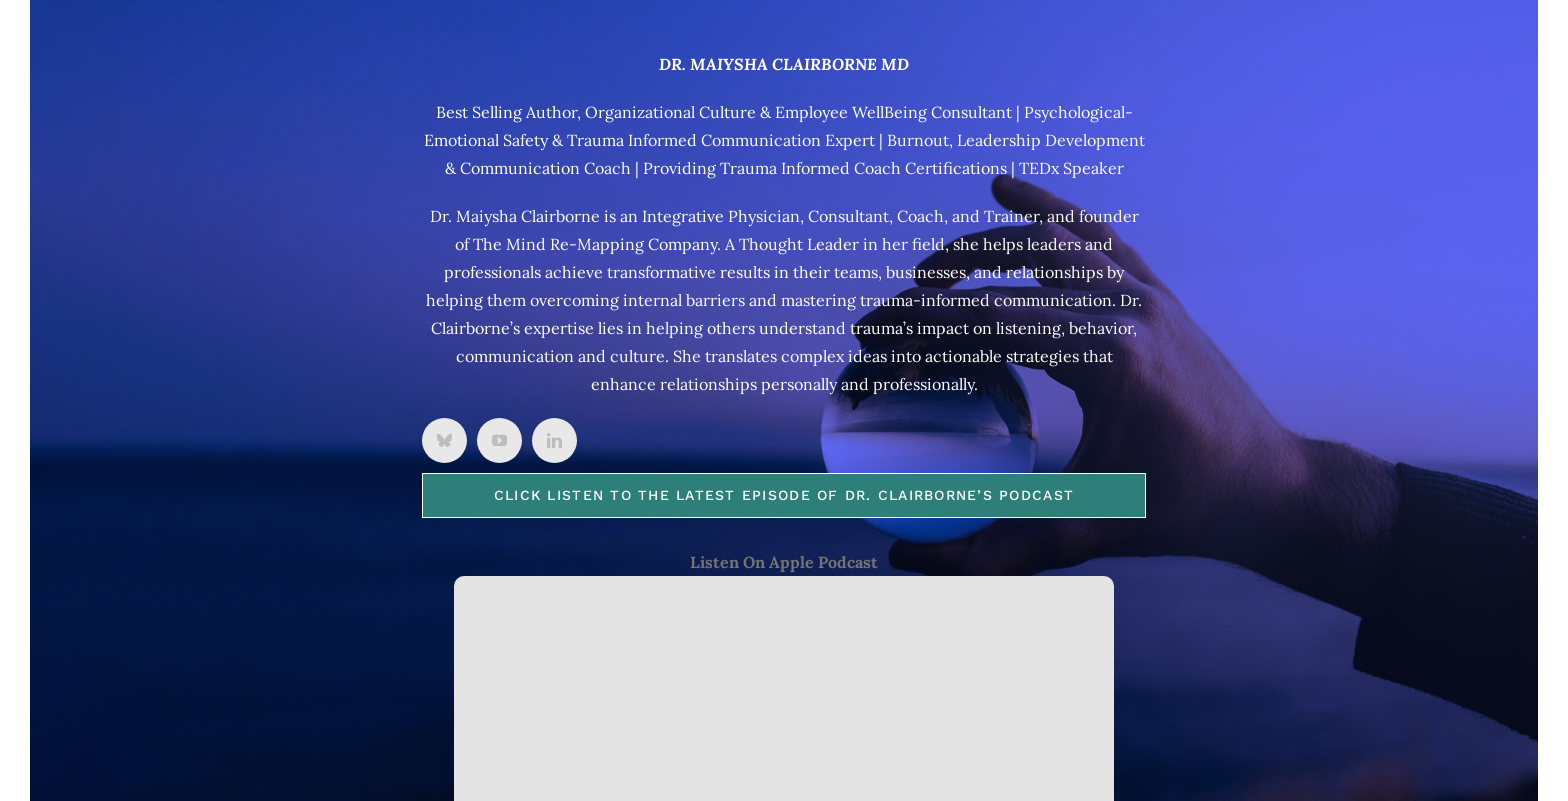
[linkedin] (554, 440)
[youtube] (499, 440)
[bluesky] (444, 440)
